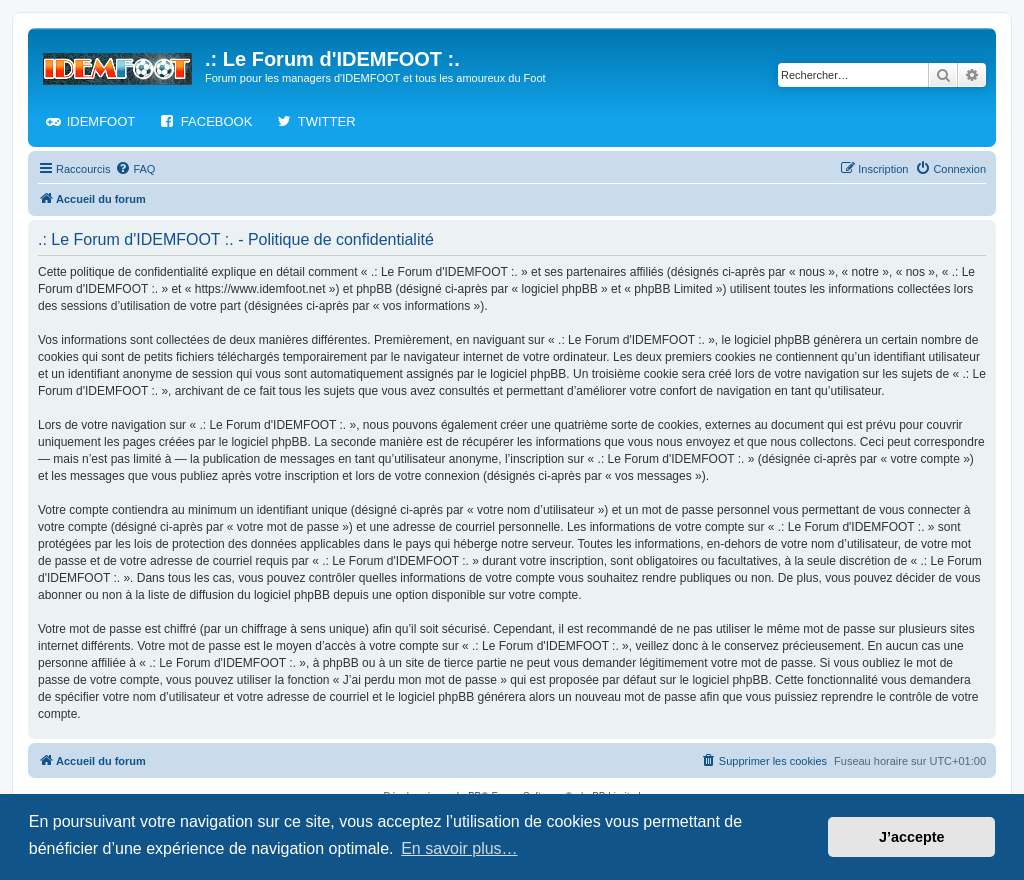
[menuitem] (135, 169)
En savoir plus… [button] (459, 848)
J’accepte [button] (912, 837)
